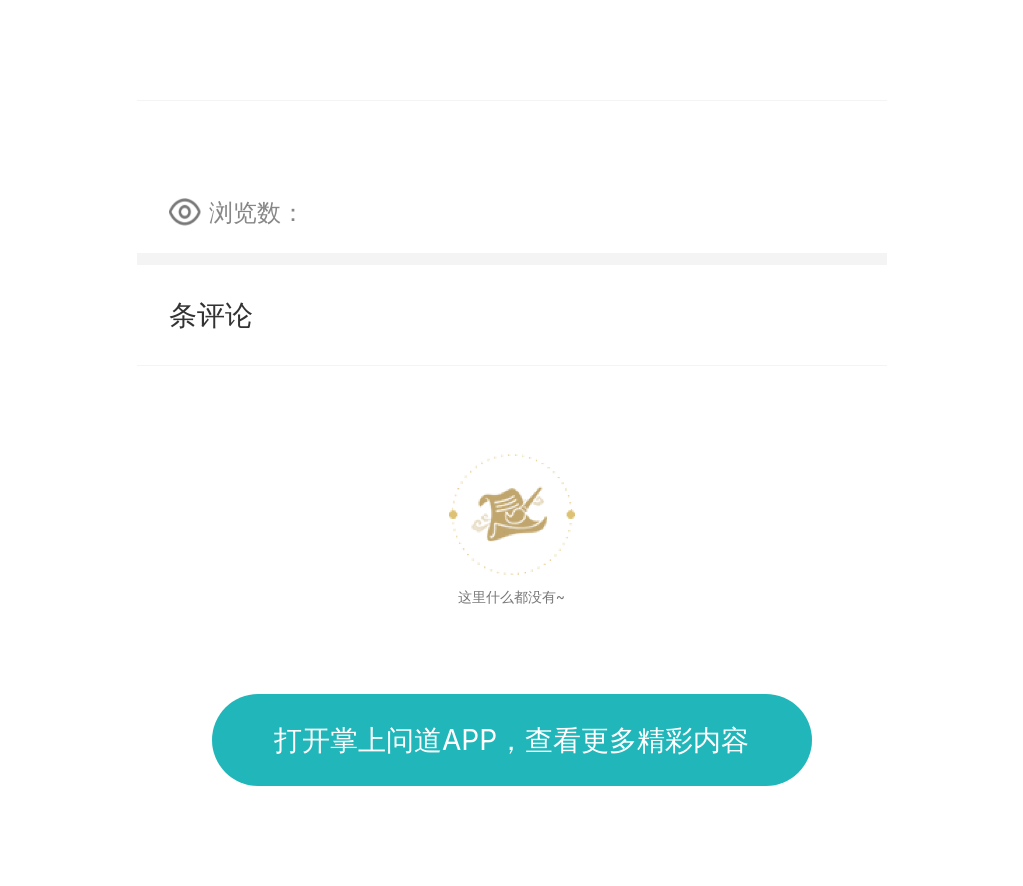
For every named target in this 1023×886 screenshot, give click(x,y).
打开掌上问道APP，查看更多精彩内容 (511, 740)
